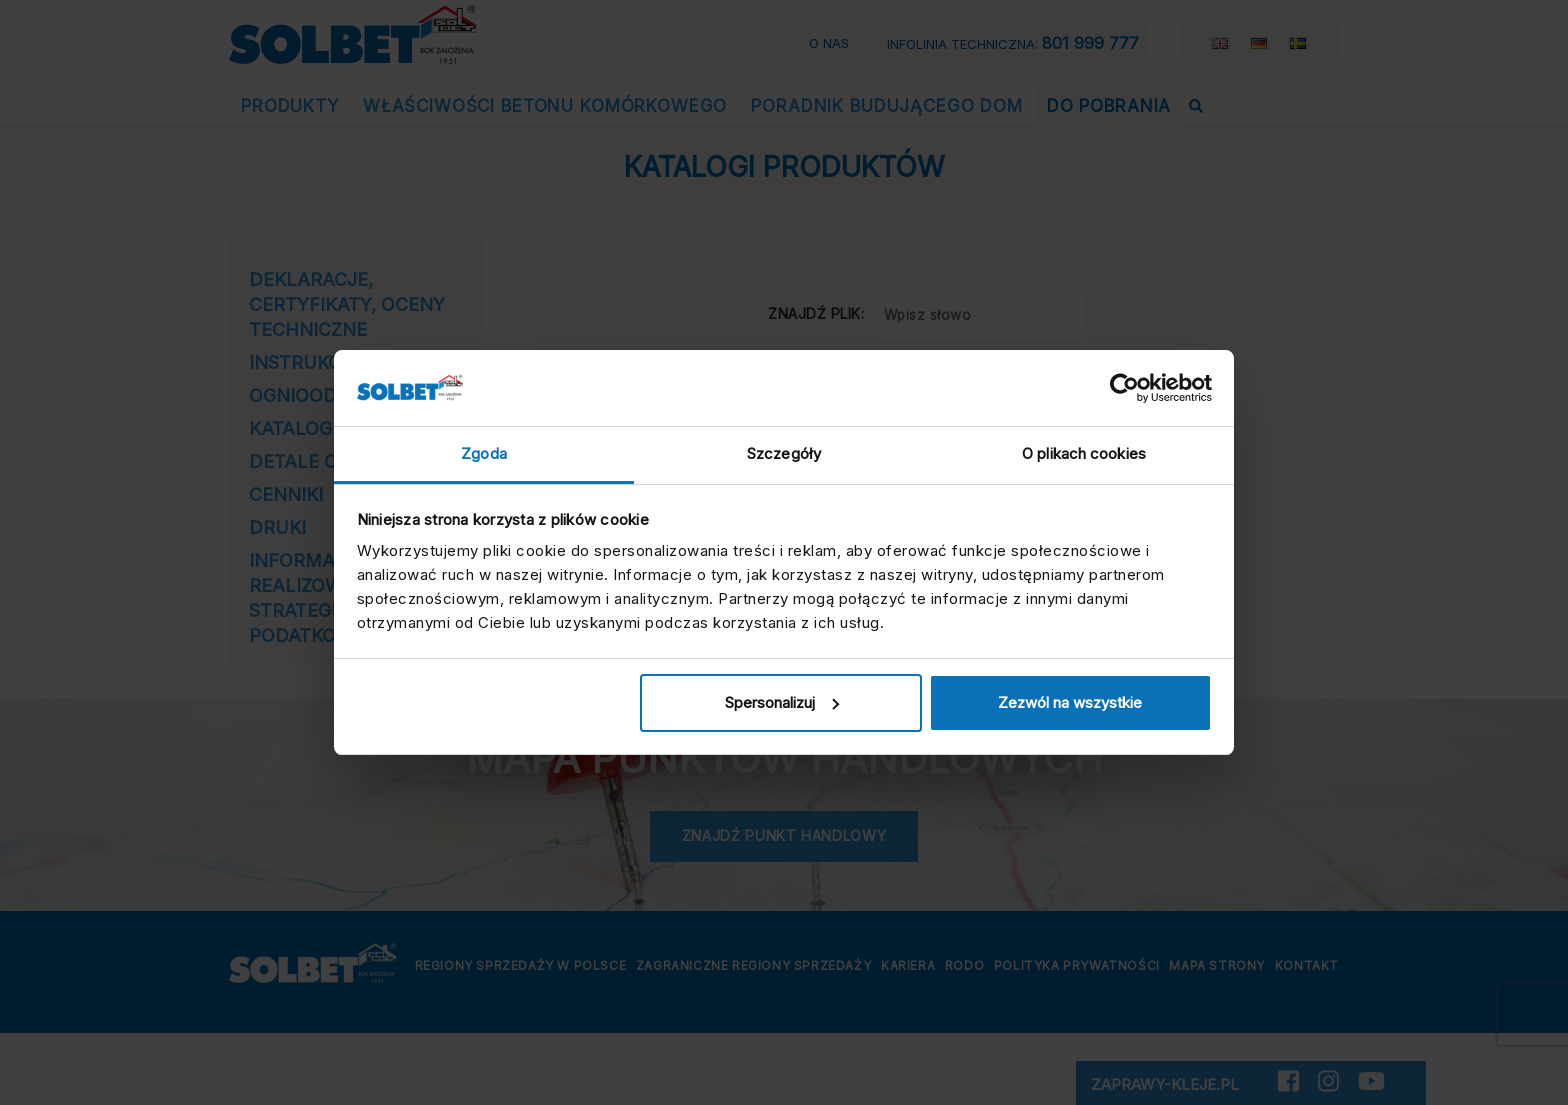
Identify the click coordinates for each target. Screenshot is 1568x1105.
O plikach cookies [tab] (1084, 453)
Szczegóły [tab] (784, 453)
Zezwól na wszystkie (1070, 702)
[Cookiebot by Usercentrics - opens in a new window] (1124, 388)
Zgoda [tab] (484, 453)
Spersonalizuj (782, 702)
